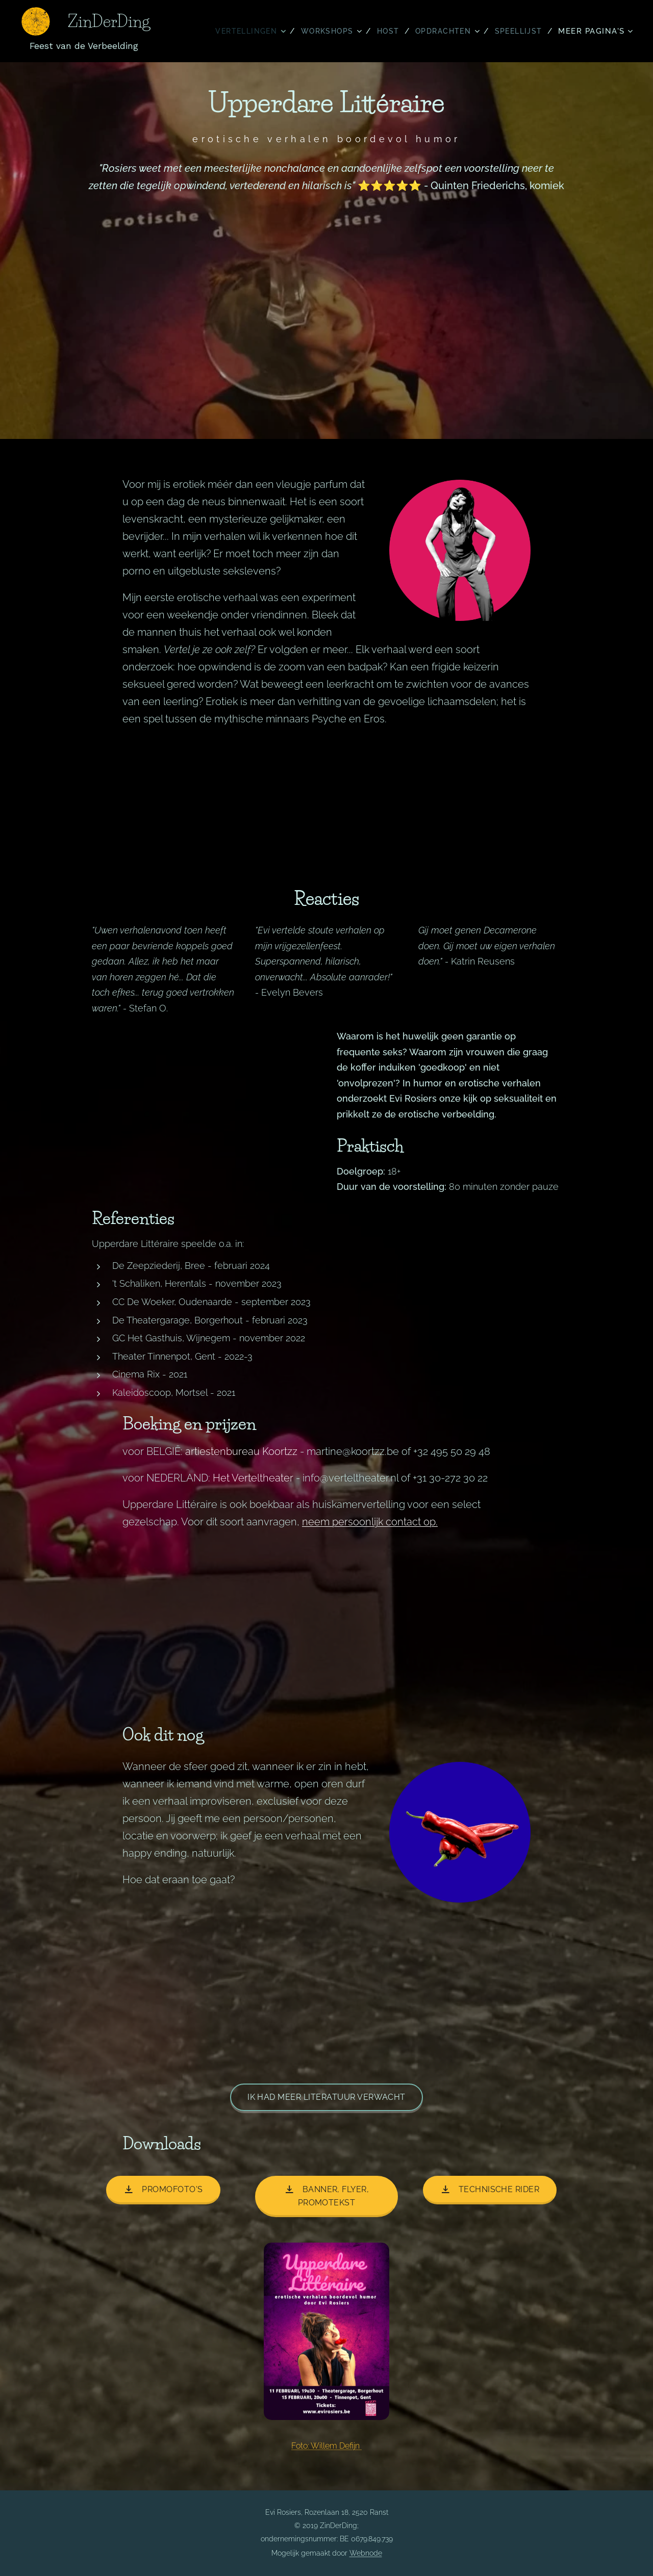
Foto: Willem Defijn (326, 2446)
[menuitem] (241, 31)
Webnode (365, 2553)
